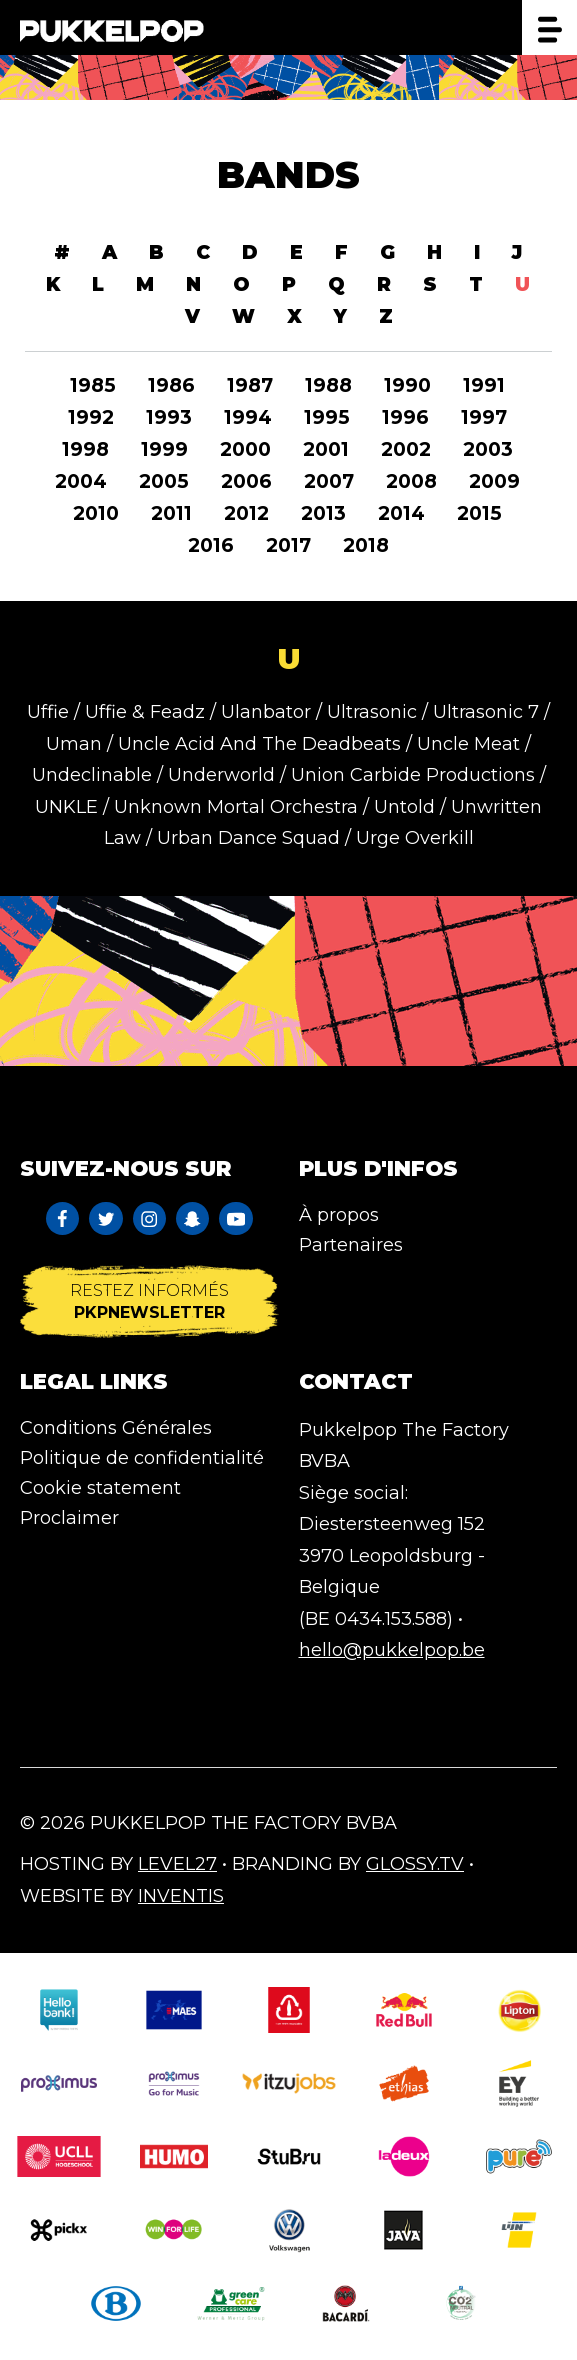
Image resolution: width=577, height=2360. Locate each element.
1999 (164, 449)
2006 (246, 481)
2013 (323, 513)
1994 (248, 417)
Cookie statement (100, 1488)
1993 (169, 417)
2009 (494, 481)
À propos (339, 1215)
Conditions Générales (116, 1428)
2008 (411, 481)
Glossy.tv (415, 1864)
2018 (366, 545)
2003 (488, 449)
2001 (326, 449)
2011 (171, 513)
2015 (479, 513)
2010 (96, 513)
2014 (401, 513)
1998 (85, 449)
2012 (246, 513)
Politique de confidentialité (142, 1458)
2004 (81, 481)
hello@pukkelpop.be (392, 1650)
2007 (329, 481)
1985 (93, 385)
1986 (171, 385)
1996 (405, 417)
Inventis (181, 1896)
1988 (328, 385)
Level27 (177, 1864)
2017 (288, 545)
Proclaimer (69, 1518)
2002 (406, 449)
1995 (327, 417)
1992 (91, 417)
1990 (407, 385)
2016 (211, 545)
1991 (484, 385)
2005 (164, 481)
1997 (484, 417)
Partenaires (351, 1245)
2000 (245, 449)
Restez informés (149, 1301)
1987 (250, 385)
